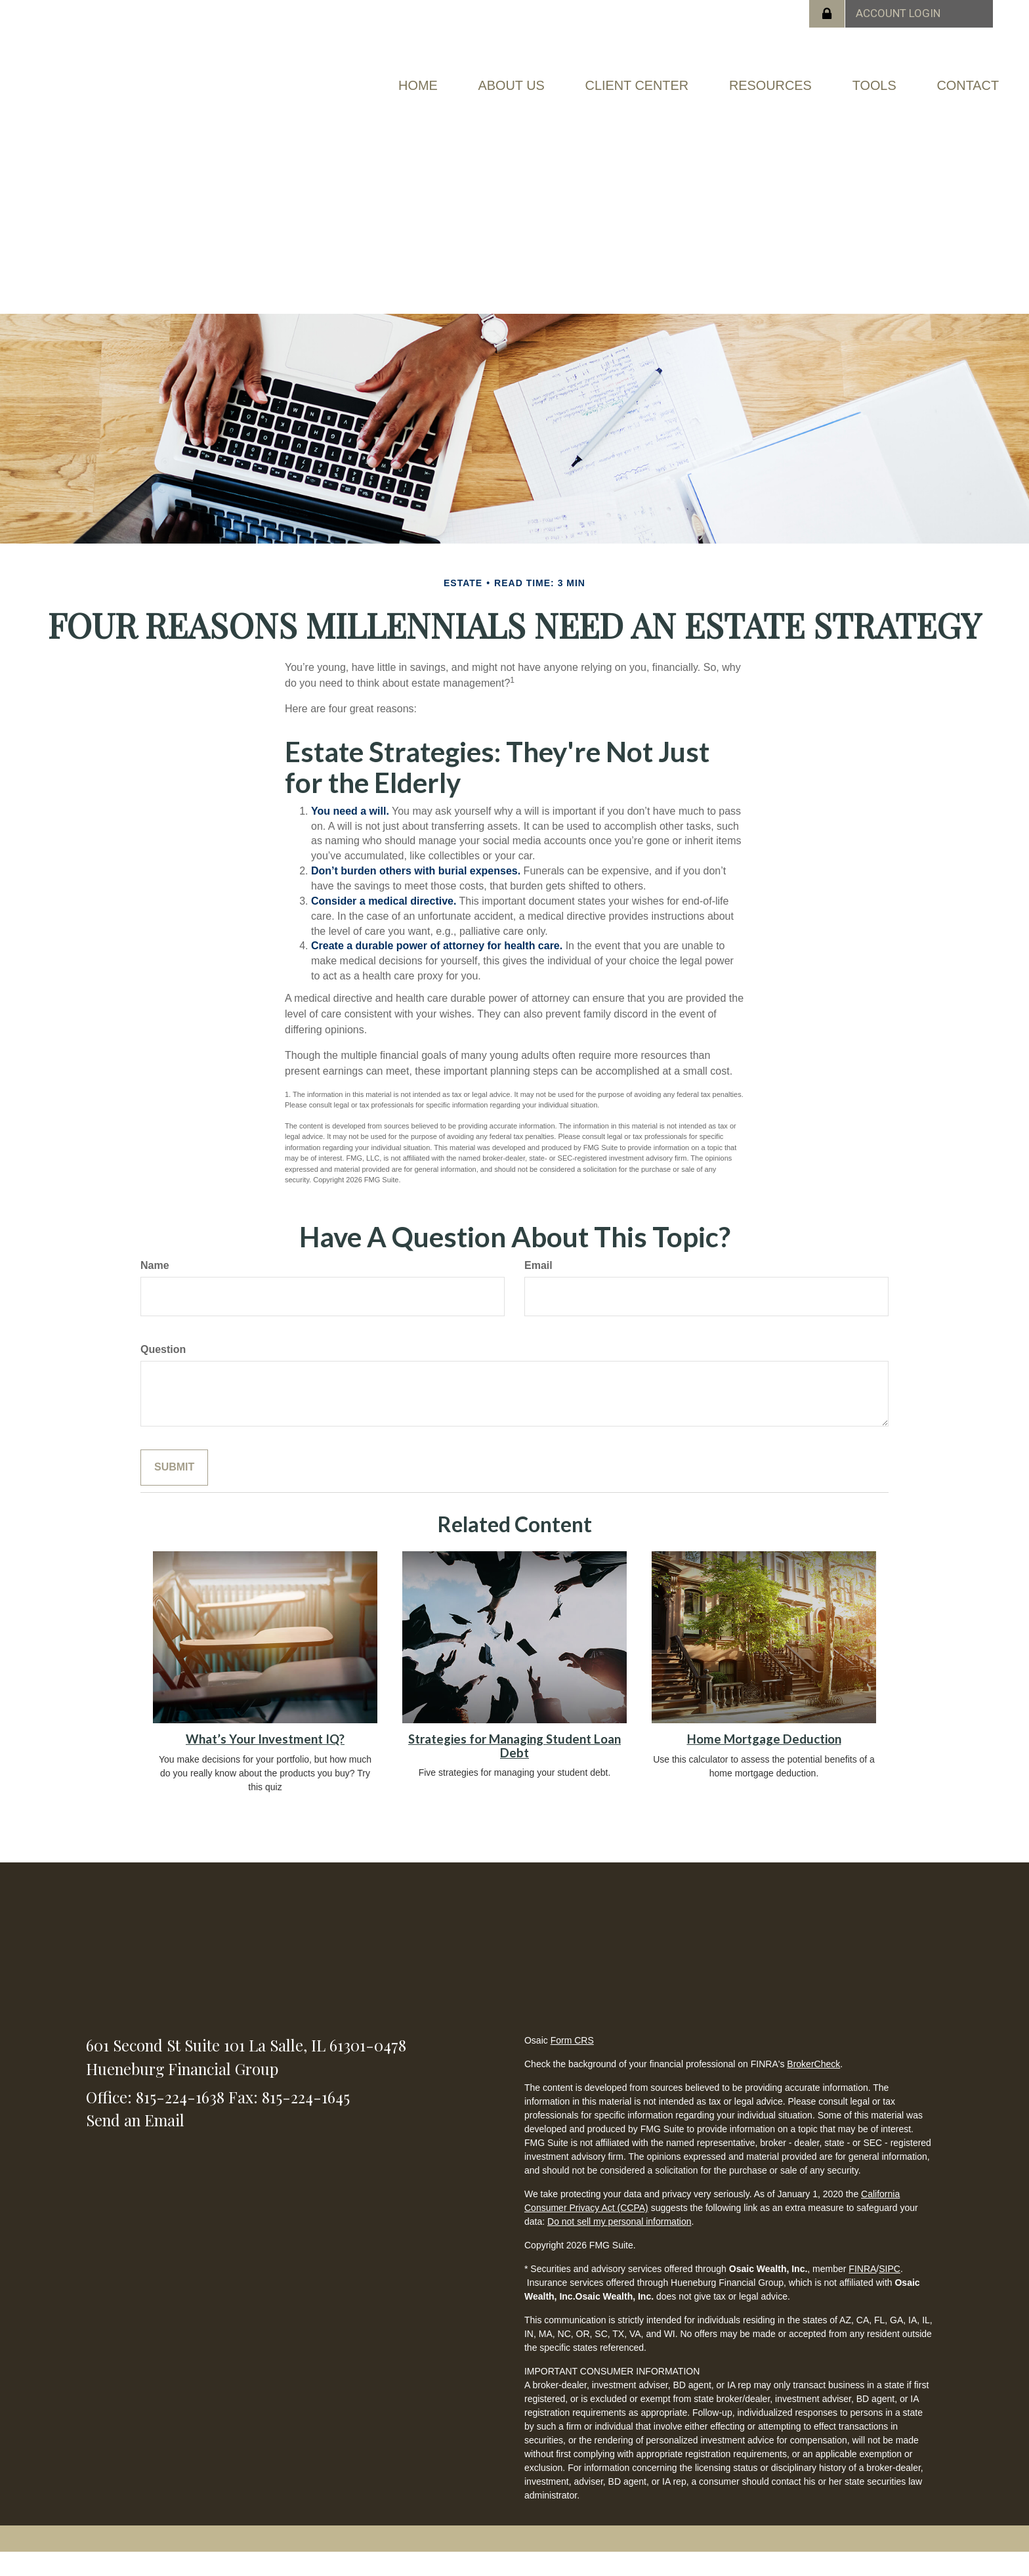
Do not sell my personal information (619, 2245)
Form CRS (572, 2064)
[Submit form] (174, 1491)
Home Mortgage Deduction (764, 1762)
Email (538, 1289)
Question (163, 1373)
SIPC (889, 2292)
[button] (489, 82)
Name (154, 1289)
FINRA (862, 2292)
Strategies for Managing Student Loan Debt (514, 1769)
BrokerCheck (813, 2087)
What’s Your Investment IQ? (265, 1762)
